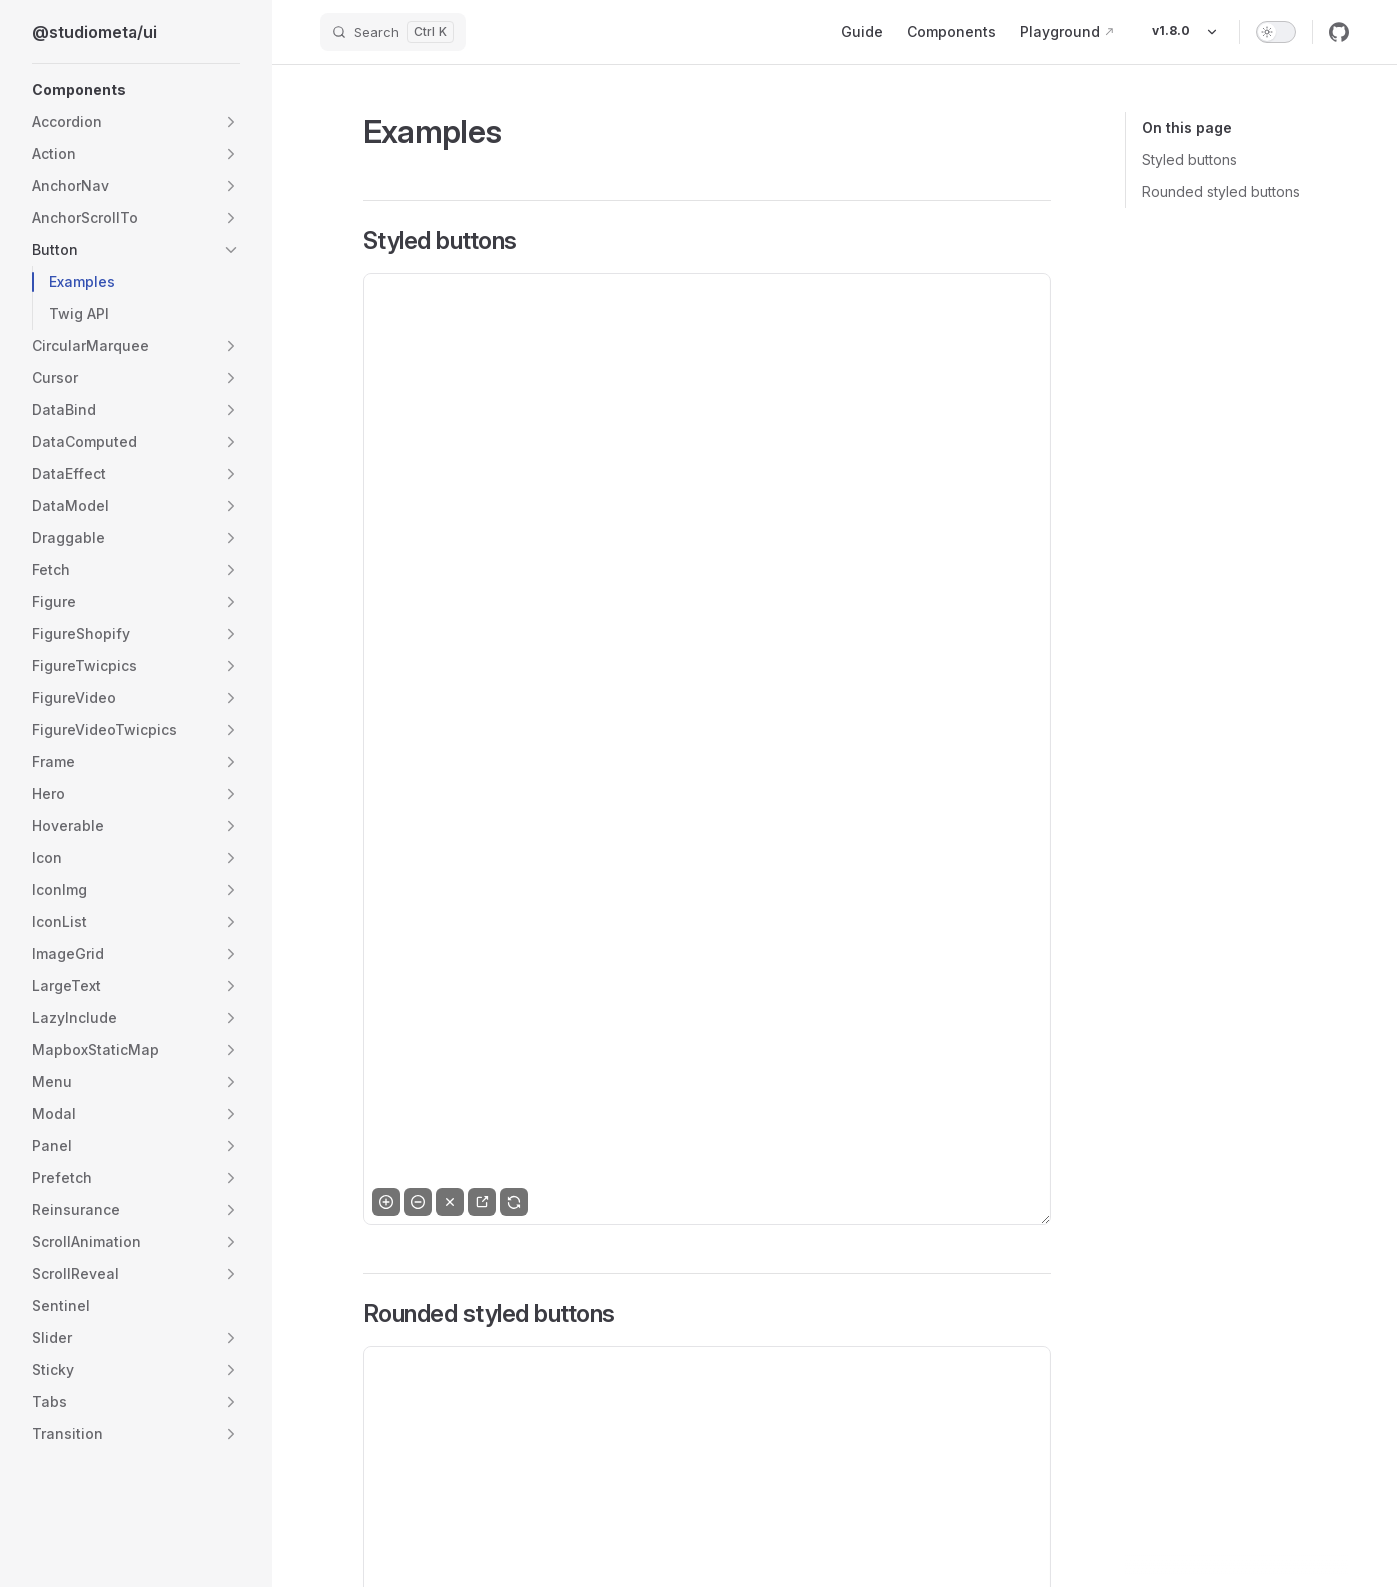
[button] (136, 90)
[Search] (393, 32)
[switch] (1276, 32)
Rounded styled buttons (1221, 191)
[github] (1339, 32)
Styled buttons (1189, 159)
